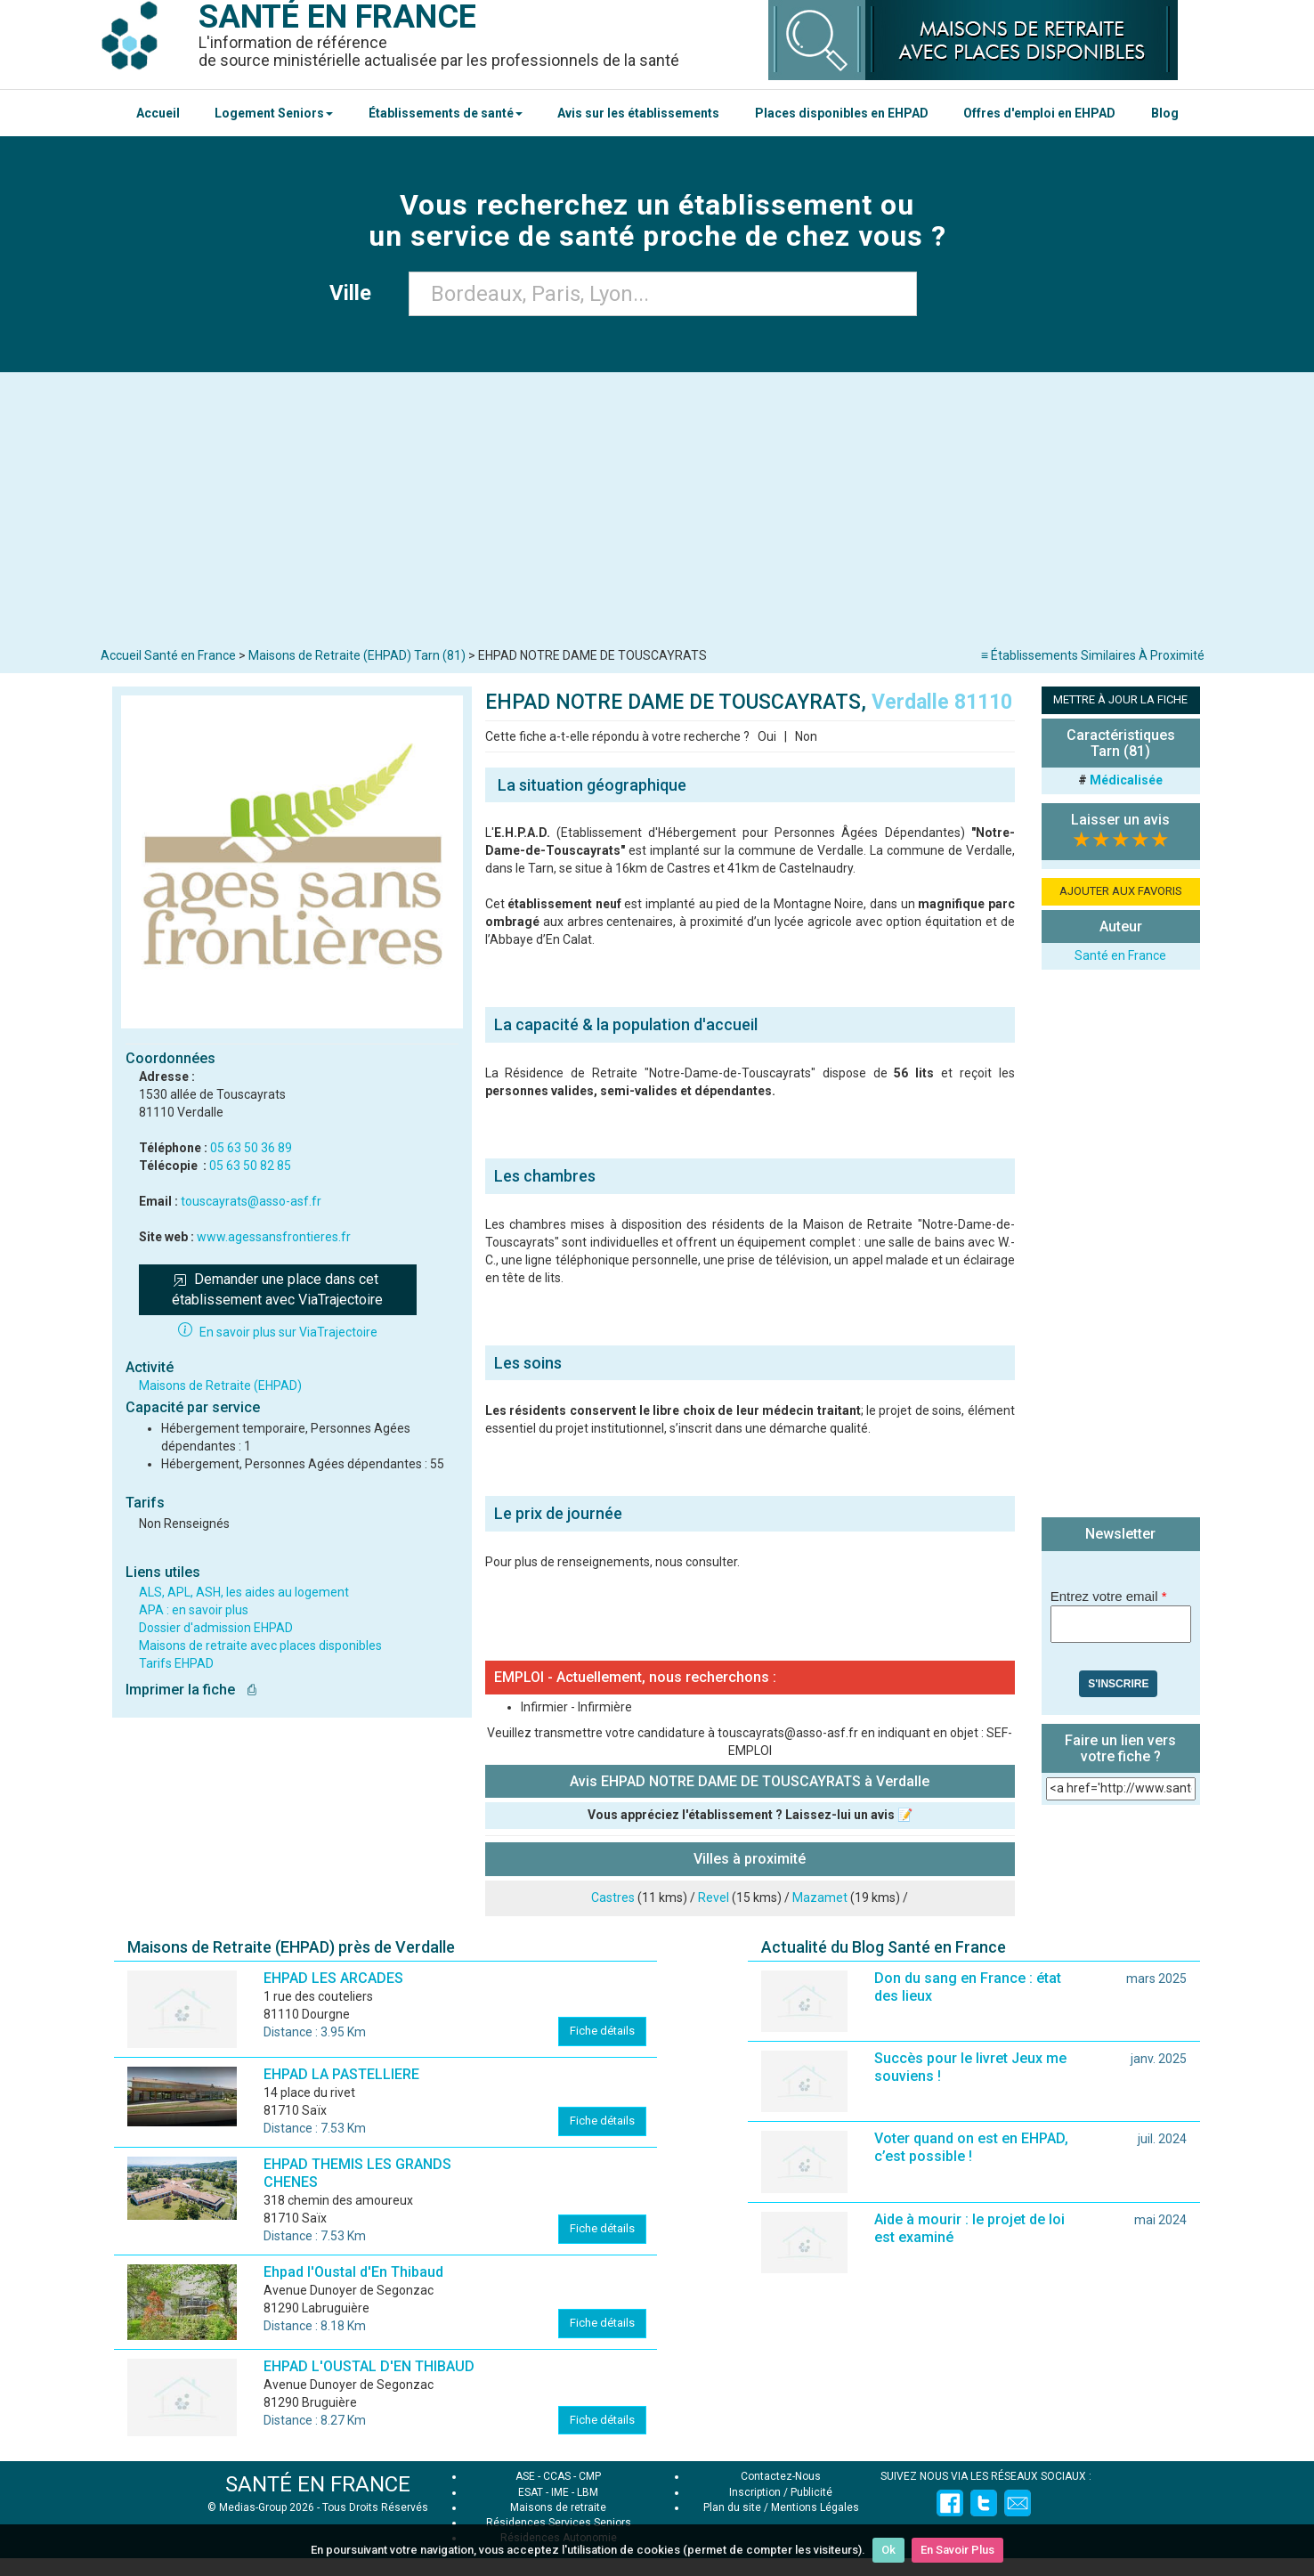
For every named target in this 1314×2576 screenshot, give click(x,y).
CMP (590, 2476)
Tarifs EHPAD (176, 1663)
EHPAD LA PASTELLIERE (341, 2074)
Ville (355, 292)
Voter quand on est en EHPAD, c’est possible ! (971, 2147)
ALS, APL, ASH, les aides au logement (244, 1592)
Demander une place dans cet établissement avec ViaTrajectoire (277, 1289)
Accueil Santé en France (168, 655)
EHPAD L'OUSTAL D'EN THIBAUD (369, 2366)
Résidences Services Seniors (558, 2522)
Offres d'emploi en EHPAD (1039, 113)
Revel (713, 1897)
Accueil (158, 113)
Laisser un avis (1120, 819)
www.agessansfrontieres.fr (274, 1237)
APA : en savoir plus (193, 1610)
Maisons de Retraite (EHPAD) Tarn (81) (357, 655)
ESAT (530, 2492)
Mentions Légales (815, 2507)
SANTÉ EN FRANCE (317, 2484)
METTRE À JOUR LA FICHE (1120, 699)
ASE (525, 2476)
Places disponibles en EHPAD (842, 113)
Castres (613, 1897)
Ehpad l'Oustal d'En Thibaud (353, 2271)
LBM (587, 2492)
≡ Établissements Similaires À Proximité (1092, 655)
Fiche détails (602, 2030)
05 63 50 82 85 (250, 1165)
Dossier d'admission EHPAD (216, 1628)
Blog (1165, 113)
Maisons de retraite (558, 2507)
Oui (767, 736)
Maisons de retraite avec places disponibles (260, 1645)
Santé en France (1120, 955)
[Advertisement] (657, 513)
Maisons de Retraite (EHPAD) (220, 1385)
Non (806, 736)
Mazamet (820, 1897)
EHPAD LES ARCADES (333, 1978)
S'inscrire (1118, 1684)
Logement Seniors (274, 113)
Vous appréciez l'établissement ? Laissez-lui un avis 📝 (750, 1815)
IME (560, 2492)
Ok (888, 2549)
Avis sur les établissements (638, 113)
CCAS (557, 2476)
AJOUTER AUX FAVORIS (1120, 891)
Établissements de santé (446, 113)
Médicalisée (1126, 780)
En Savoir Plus (957, 2549)
